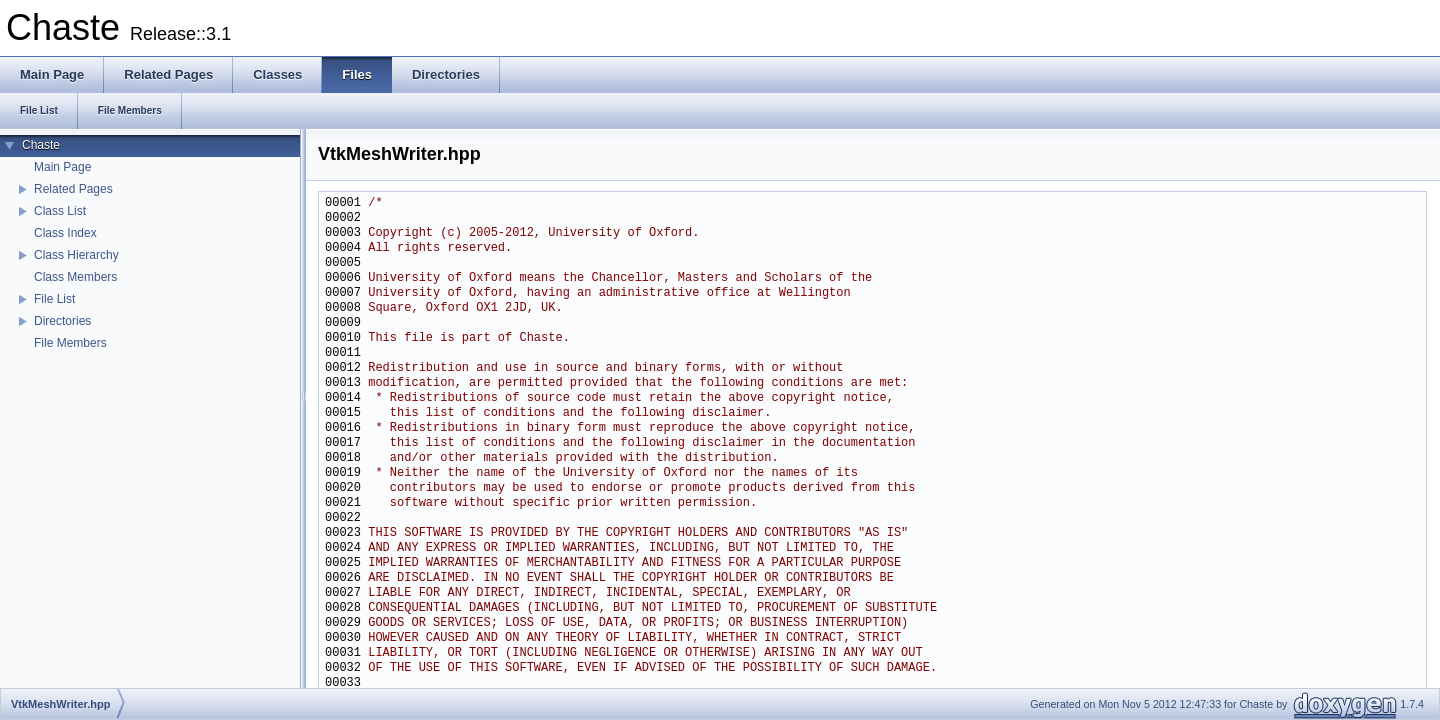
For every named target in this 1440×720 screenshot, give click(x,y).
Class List (60, 211)
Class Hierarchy (76, 255)
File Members (70, 343)
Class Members (75, 277)
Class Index (65, 233)
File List (54, 299)
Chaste (41, 145)
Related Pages (73, 189)
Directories (62, 321)
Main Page (62, 167)
